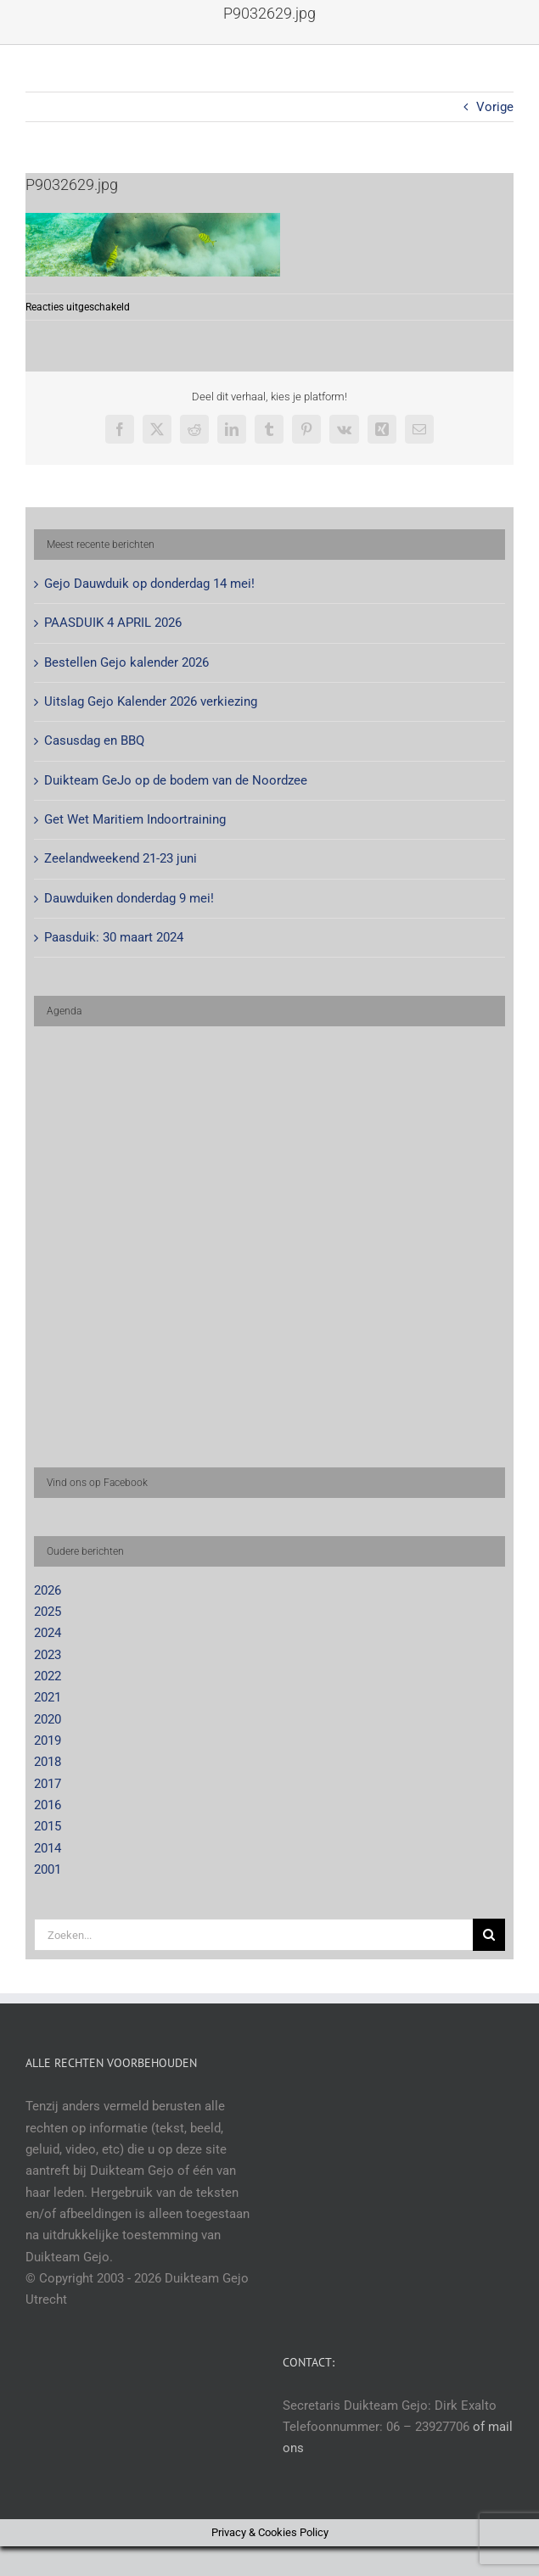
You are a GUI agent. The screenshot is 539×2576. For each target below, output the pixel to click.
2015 (47, 1826)
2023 (47, 1654)
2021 (47, 1697)
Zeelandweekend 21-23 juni (120, 858)
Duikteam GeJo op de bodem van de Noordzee (175, 780)
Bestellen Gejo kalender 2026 (126, 662)
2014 (47, 1848)
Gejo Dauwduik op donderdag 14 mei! (149, 583)
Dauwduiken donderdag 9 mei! (129, 898)
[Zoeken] (489, 1935)
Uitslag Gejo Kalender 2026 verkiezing (150, 701)
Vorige (495, 107)
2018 (47, 1761)
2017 (47, 1783)
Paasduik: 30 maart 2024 (113, 937)
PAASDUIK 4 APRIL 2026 (113, 622)
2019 (47, 1740)
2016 (47, 1805)
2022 (47, 1676)
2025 (47, 1611)
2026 (47, 1590)
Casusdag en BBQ (94, 740)
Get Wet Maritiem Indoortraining (135, 819)
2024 (47, 1632)
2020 (47, 1719)
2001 (47, 1869)
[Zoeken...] (253, 1935)
